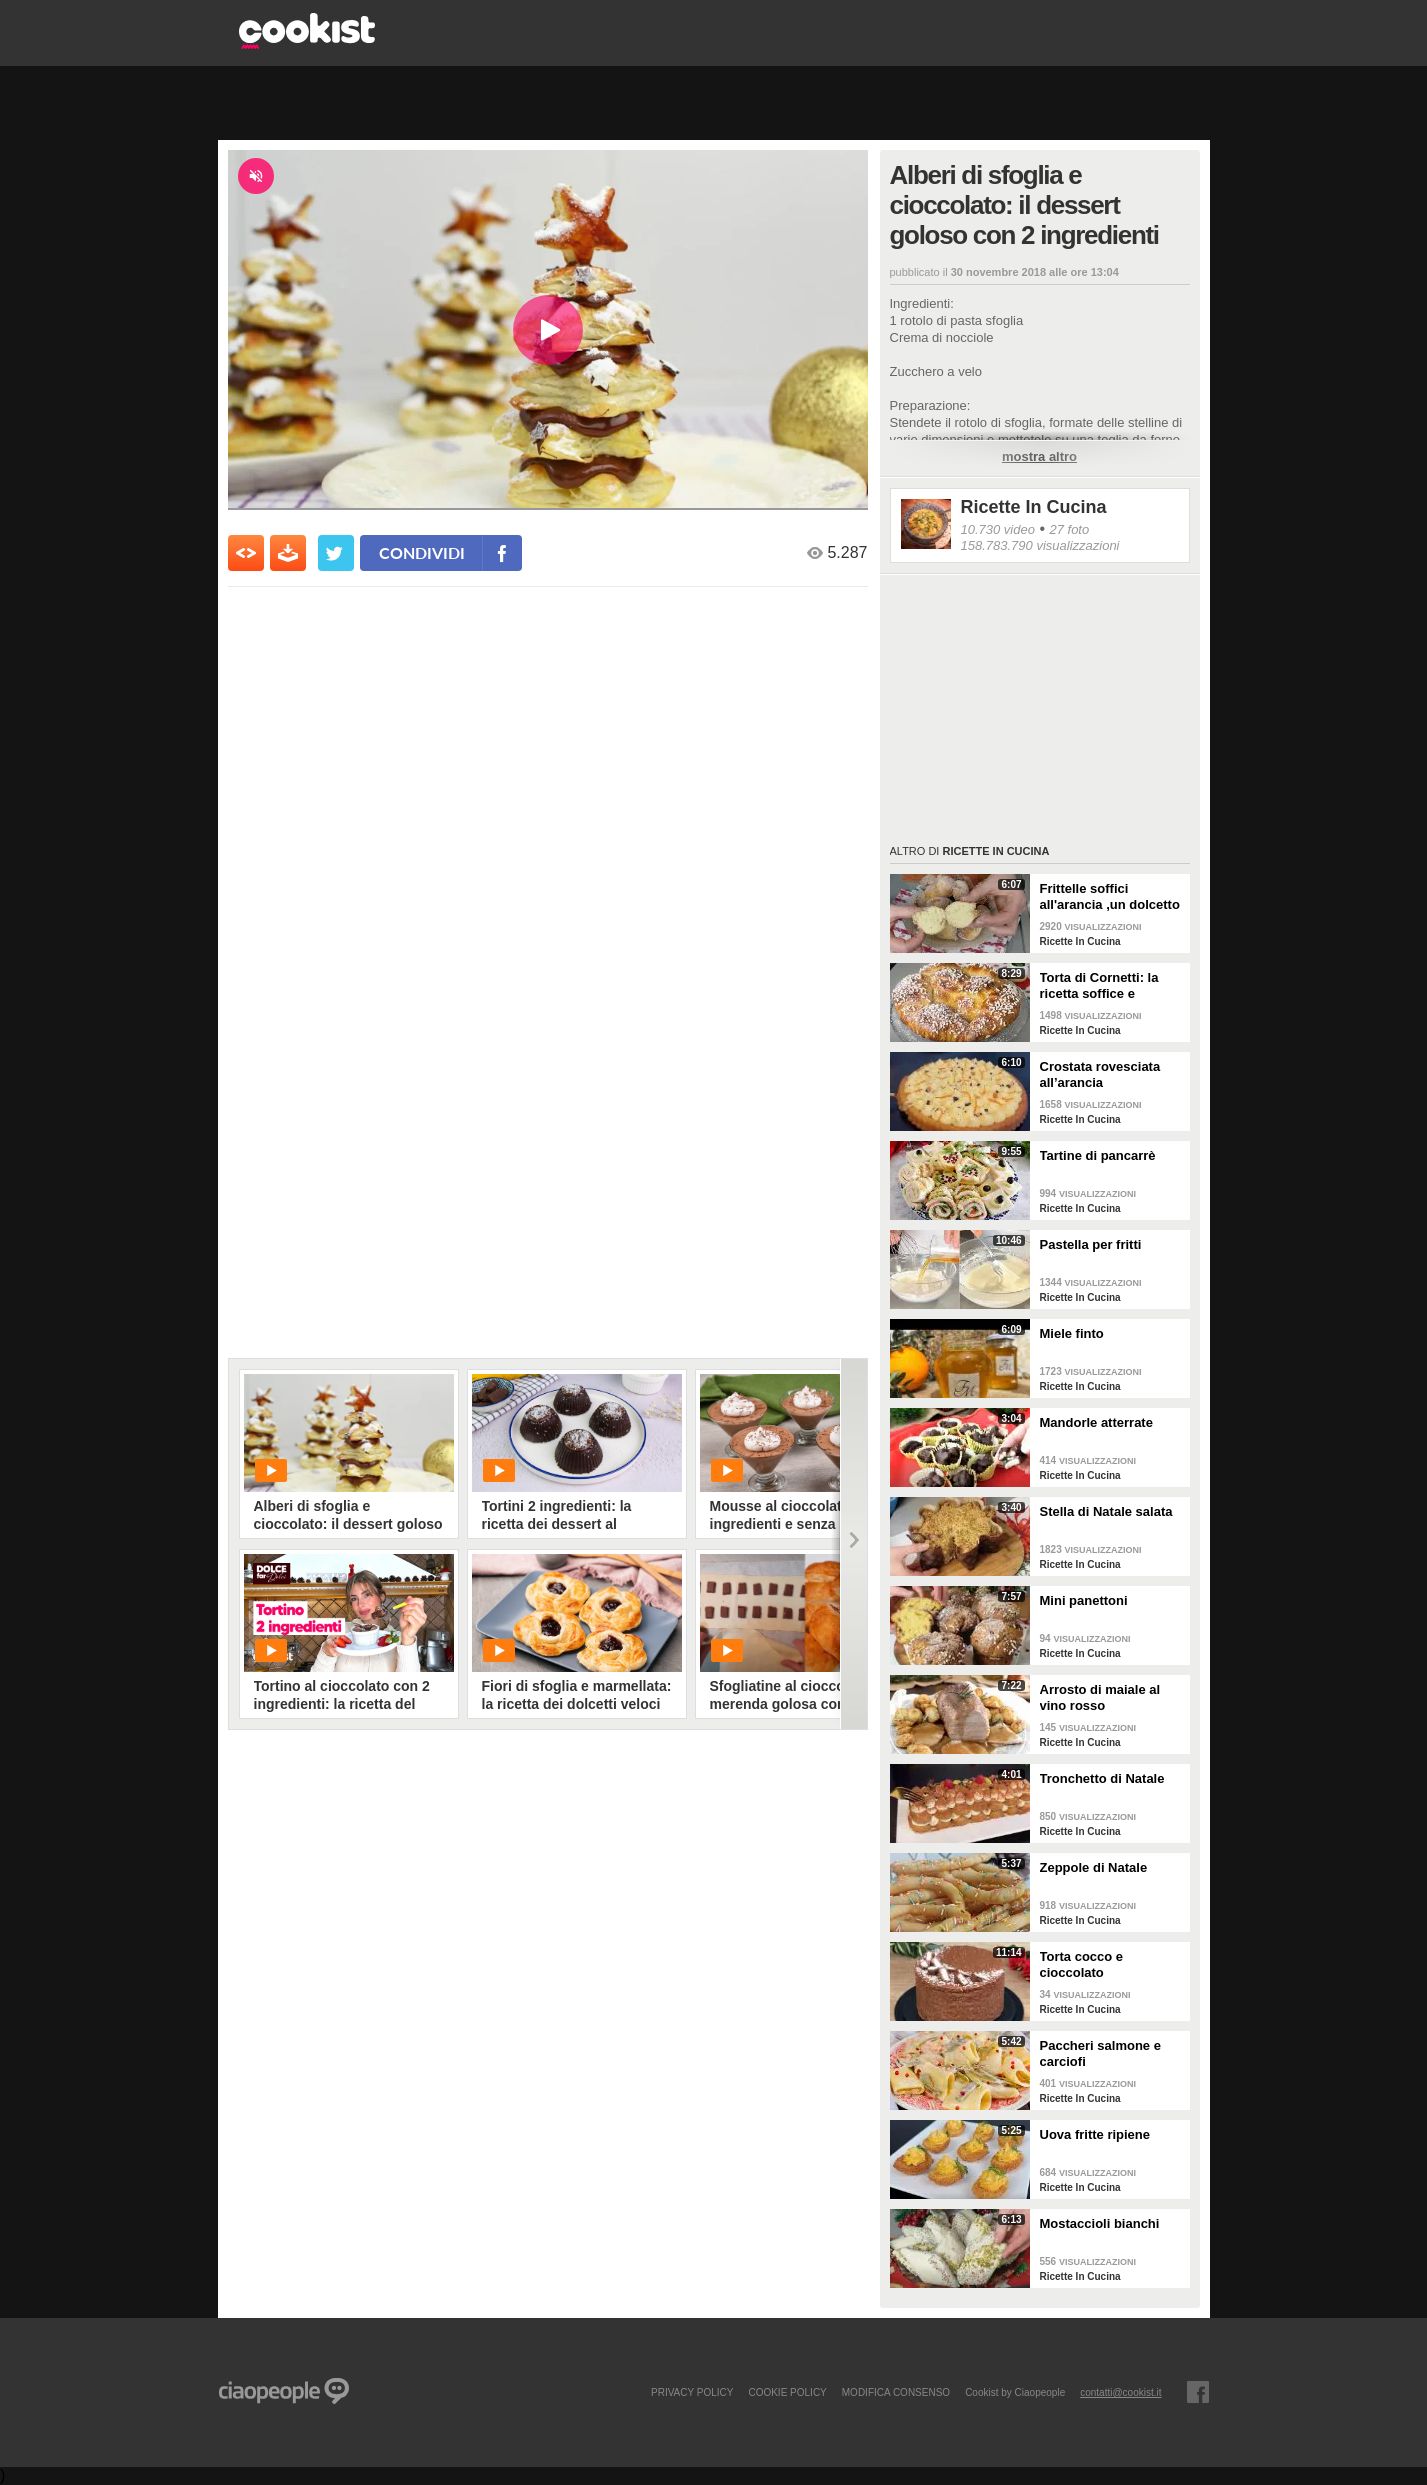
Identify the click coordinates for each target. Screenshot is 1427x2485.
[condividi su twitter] (336, 553)
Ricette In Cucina (1034, 507)
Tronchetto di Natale (1102, 1778)
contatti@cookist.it (1120, 2392)
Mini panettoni (1084, 1600)
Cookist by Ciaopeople (1015, 2392)
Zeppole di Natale (1094, 1867)
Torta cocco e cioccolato (1082, 1964)
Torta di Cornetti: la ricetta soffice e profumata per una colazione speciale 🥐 (1107, 986)
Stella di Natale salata (1106, 1511)
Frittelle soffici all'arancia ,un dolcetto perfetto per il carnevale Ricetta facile (1112, 897)
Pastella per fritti (1091, 1244)
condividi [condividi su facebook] (422, 552)
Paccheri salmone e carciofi (1100, 2053)
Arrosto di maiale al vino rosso (1100, 1697)
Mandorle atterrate (1096, 1422)
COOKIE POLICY (787, 2392)
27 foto (1069, 529)
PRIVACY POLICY (692, 2392)
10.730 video (998, 529)
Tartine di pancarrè (1098, 1155)
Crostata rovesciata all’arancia (1100, 1074)
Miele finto (1072, 1333)
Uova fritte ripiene (1095, 2134)
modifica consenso (896, 2392)
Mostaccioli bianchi (1100, 2223)
